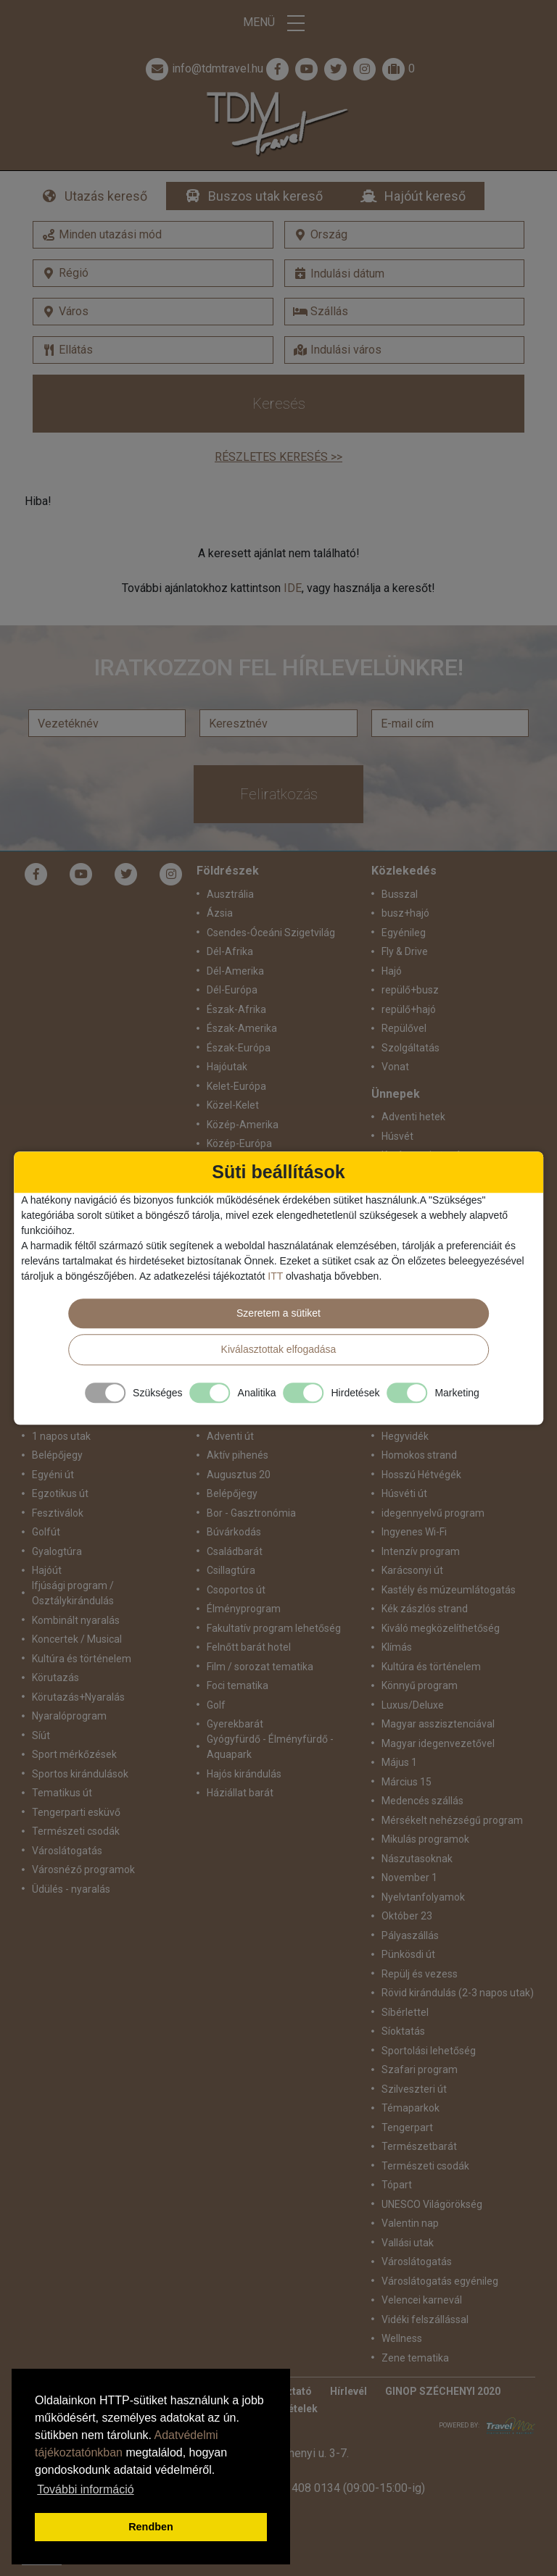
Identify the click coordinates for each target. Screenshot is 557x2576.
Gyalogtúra (57, 1551)
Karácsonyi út (412, 1570)
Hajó (391, 971)
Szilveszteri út (414, 2089)
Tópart (396, 2185)
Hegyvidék (405, 1436)
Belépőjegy (57, 1455)
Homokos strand (419, 1455)
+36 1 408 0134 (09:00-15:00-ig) (342, 2488)
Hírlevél (348, 2391)
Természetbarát (419, 2146)
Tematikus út (62, 1792)
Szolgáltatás (410, 1048)
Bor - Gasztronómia (251, 1513)
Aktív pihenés (237, 1455)
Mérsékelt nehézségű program (452, 1820)
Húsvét (397, 1136)
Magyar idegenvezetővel (438, 1743)
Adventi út (230, 1436)
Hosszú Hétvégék (421, 1474)
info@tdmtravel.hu (203, 68)
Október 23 (406, 1916)
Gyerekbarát (235, 1724)
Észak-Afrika (236, 1009)
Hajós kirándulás (244, 1774)
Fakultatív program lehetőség (274, 1628)
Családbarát (235, 1551)
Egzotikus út (60, 1493)
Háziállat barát (240, 1792)
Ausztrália (230, 894)
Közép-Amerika (242, 1124)
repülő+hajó (408, 1009)
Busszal (399, 894)
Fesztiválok (57, 1513)
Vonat (395, 1066)
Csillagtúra (231, 1570)
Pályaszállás (410, 1935)
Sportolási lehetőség (428, 2050)
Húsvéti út (404, 1493)
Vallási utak (407, 2242)
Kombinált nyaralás (76, 1620)
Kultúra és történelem (81, 1658)
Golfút (46, 1532)
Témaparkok (410, 2108)
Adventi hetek (413, 1116)
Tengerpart (407, 2127)
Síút (41, 1735)
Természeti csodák (76, 1831)
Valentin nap (410, 2223)
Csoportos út (236, 1590)
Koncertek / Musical (77, 1639)
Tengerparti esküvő (76, 1812)
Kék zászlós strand (424, 1608)
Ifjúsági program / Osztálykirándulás (73, 1593)
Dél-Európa (232, 990)
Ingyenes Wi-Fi (414, 1532)
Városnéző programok (83, 1869)
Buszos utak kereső (265, 196)
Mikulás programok (425, 1839)
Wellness (401, 2338)
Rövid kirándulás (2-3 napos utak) (457, 1992)
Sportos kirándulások (80, 1774)
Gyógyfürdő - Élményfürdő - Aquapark (270, 1746)
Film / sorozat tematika (260, 1666)
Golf (216, 1705)
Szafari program (419, 2069)
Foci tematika (237, 1685)
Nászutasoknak (417, 1858)
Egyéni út (53, 1474)
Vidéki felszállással (425, 2319)
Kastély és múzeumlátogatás (448, 1590)
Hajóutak (227, 1066)
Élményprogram (244, 1608)
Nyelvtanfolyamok (423, 1897)
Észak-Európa (239, 1048)
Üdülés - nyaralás (71, 1889)
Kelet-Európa (236, 1086)
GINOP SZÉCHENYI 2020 (442, 2391)
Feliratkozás (279, 794)
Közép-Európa (239, 1143)
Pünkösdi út (408, 1954)
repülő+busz (410, 990)
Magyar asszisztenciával (438, 1724)
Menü (278, 23)
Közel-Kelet (233, 1105)
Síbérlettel (405, 2012)
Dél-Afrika (230, 951)
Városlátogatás (67, 1850)
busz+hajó (405, 913)
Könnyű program (419, 1685)
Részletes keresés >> (278, 457)
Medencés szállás (422, 1800)
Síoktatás (403, 2031)
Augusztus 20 (239, 1474)
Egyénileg (403, 932)
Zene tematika (415, 2358)
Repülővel (403, 1028)
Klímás (396, 1647)
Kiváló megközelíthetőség (440, 1628)
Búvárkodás (234, 1532)
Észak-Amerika (242, 1028)
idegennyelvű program (432, 1513)
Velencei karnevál (421, 2300)
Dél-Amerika (235, 971)
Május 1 (399, 1762)
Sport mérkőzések (74, 1754)
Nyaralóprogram (69, 1716)
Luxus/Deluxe (412, 1705)
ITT (275, 1276)
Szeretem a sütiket (278, 1313)
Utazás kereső (106, 196)
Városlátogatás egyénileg (439, 2281)
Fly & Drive (404, 951)
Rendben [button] (150, 2527)
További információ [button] (85, 2489)
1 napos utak (61, 1436)
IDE (293, 588)
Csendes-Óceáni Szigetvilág (271, 932)
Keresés (278, 403)
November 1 (409, 1877)
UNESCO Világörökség (431, 2204)
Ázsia (220, 913)
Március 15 (406, 1782)
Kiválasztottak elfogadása (279, 1349)
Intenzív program (420, 1551)
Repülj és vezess (419, 1974)
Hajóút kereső (425, 196)
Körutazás (55, 1677)
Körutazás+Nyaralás (78, 1697)
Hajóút (47, 1570)
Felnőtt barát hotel (249, 1647)
